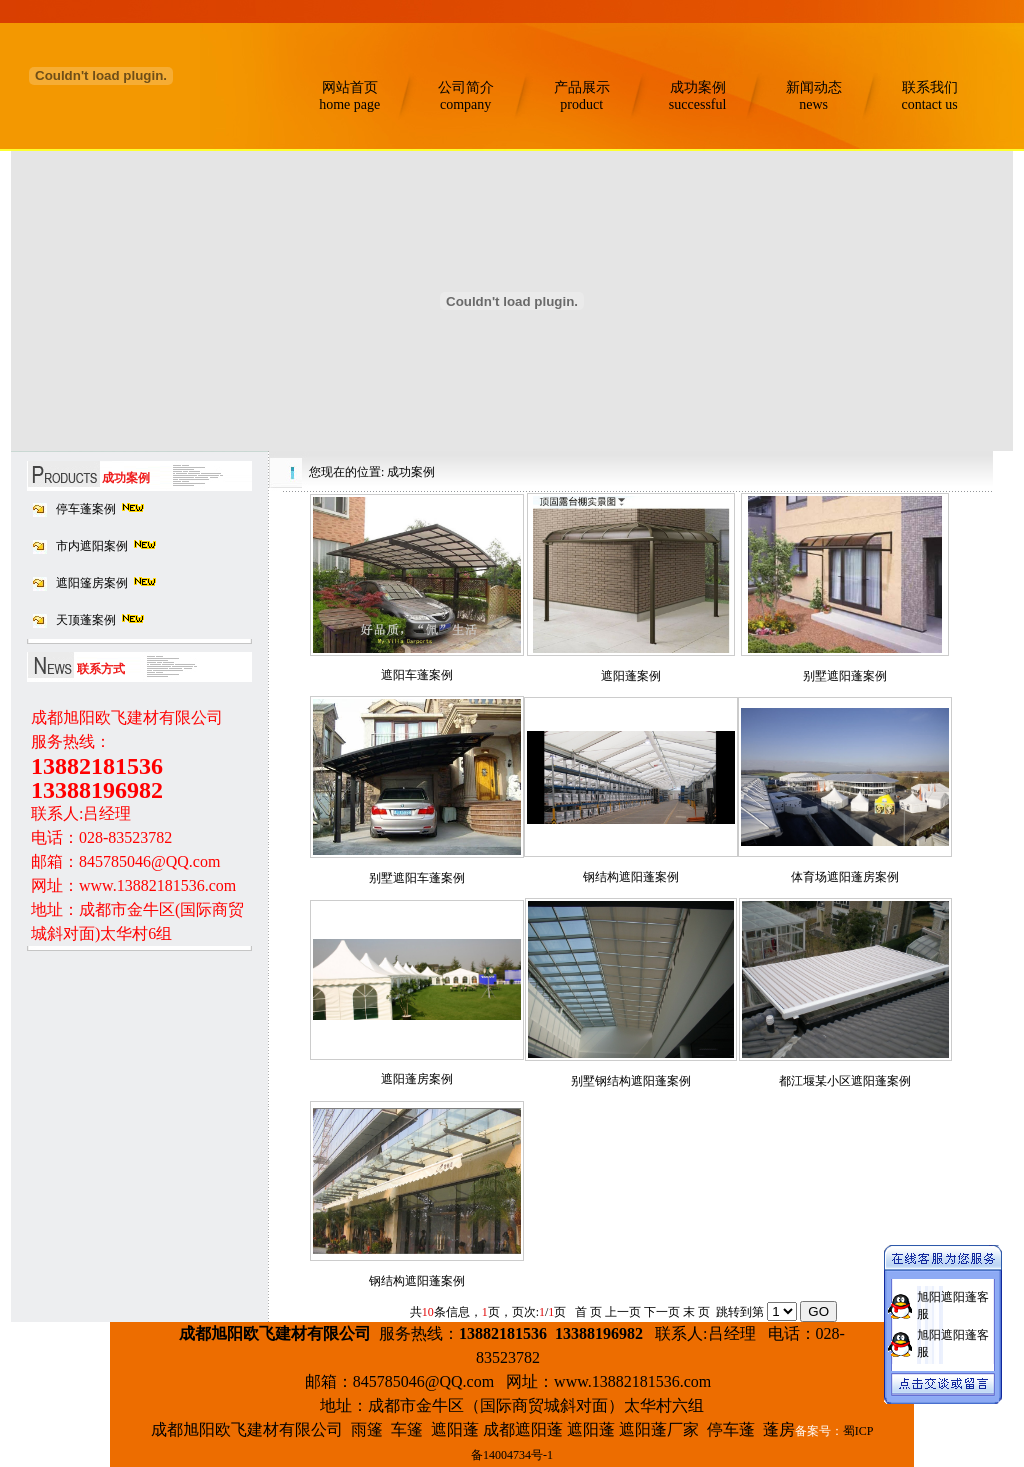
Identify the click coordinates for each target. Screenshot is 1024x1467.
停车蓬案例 (86, 509)
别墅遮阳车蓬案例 (417, 878)
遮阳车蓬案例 (417, 675)
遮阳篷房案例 (92, 583)
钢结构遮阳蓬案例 (631, 877)
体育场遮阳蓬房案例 (845, 877)
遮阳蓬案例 (631, 676)
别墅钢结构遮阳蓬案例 (631, 1081)
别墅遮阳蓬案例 (845, 676)
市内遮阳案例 (92, 546)
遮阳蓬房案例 (417, 1079)
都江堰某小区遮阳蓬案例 (845, 1081)
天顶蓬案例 (86, 620)
